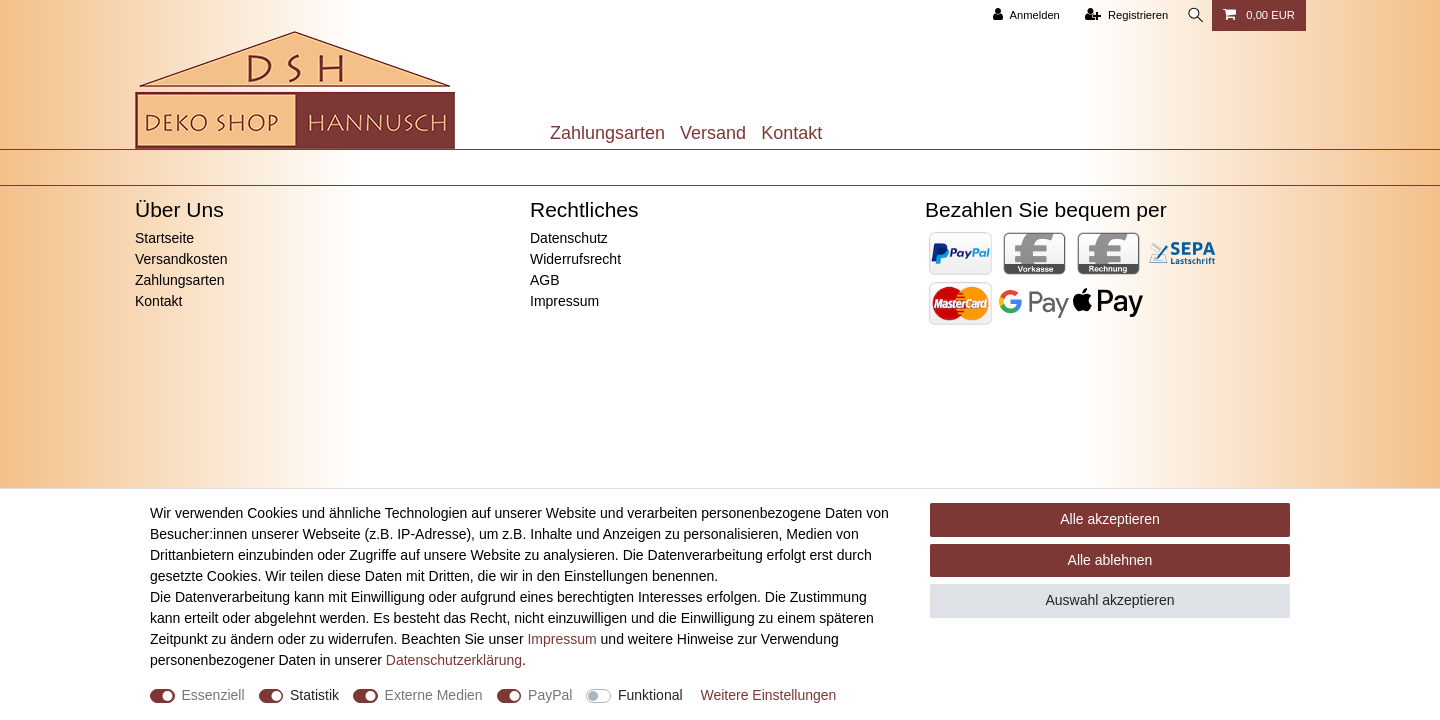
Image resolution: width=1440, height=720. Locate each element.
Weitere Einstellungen (768, 695)
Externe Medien (434, 695)
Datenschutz (569, 238)
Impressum (564, 301)
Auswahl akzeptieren (1109, 600)
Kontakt (791, 133)
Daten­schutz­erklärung (454, 660)
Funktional (650, 695)
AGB (545, 280)
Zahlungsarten (607, 133)
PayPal (550, 695)
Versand (713, 133)
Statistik (314, 695)
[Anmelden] (1019, 15)
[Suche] (1192, 15)
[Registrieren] (1119, 15)
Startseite (164, 238)
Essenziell (213, 695)
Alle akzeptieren (1110, 519)
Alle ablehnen (1110, 560)
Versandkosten (181, 259)
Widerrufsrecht (575, 259)
